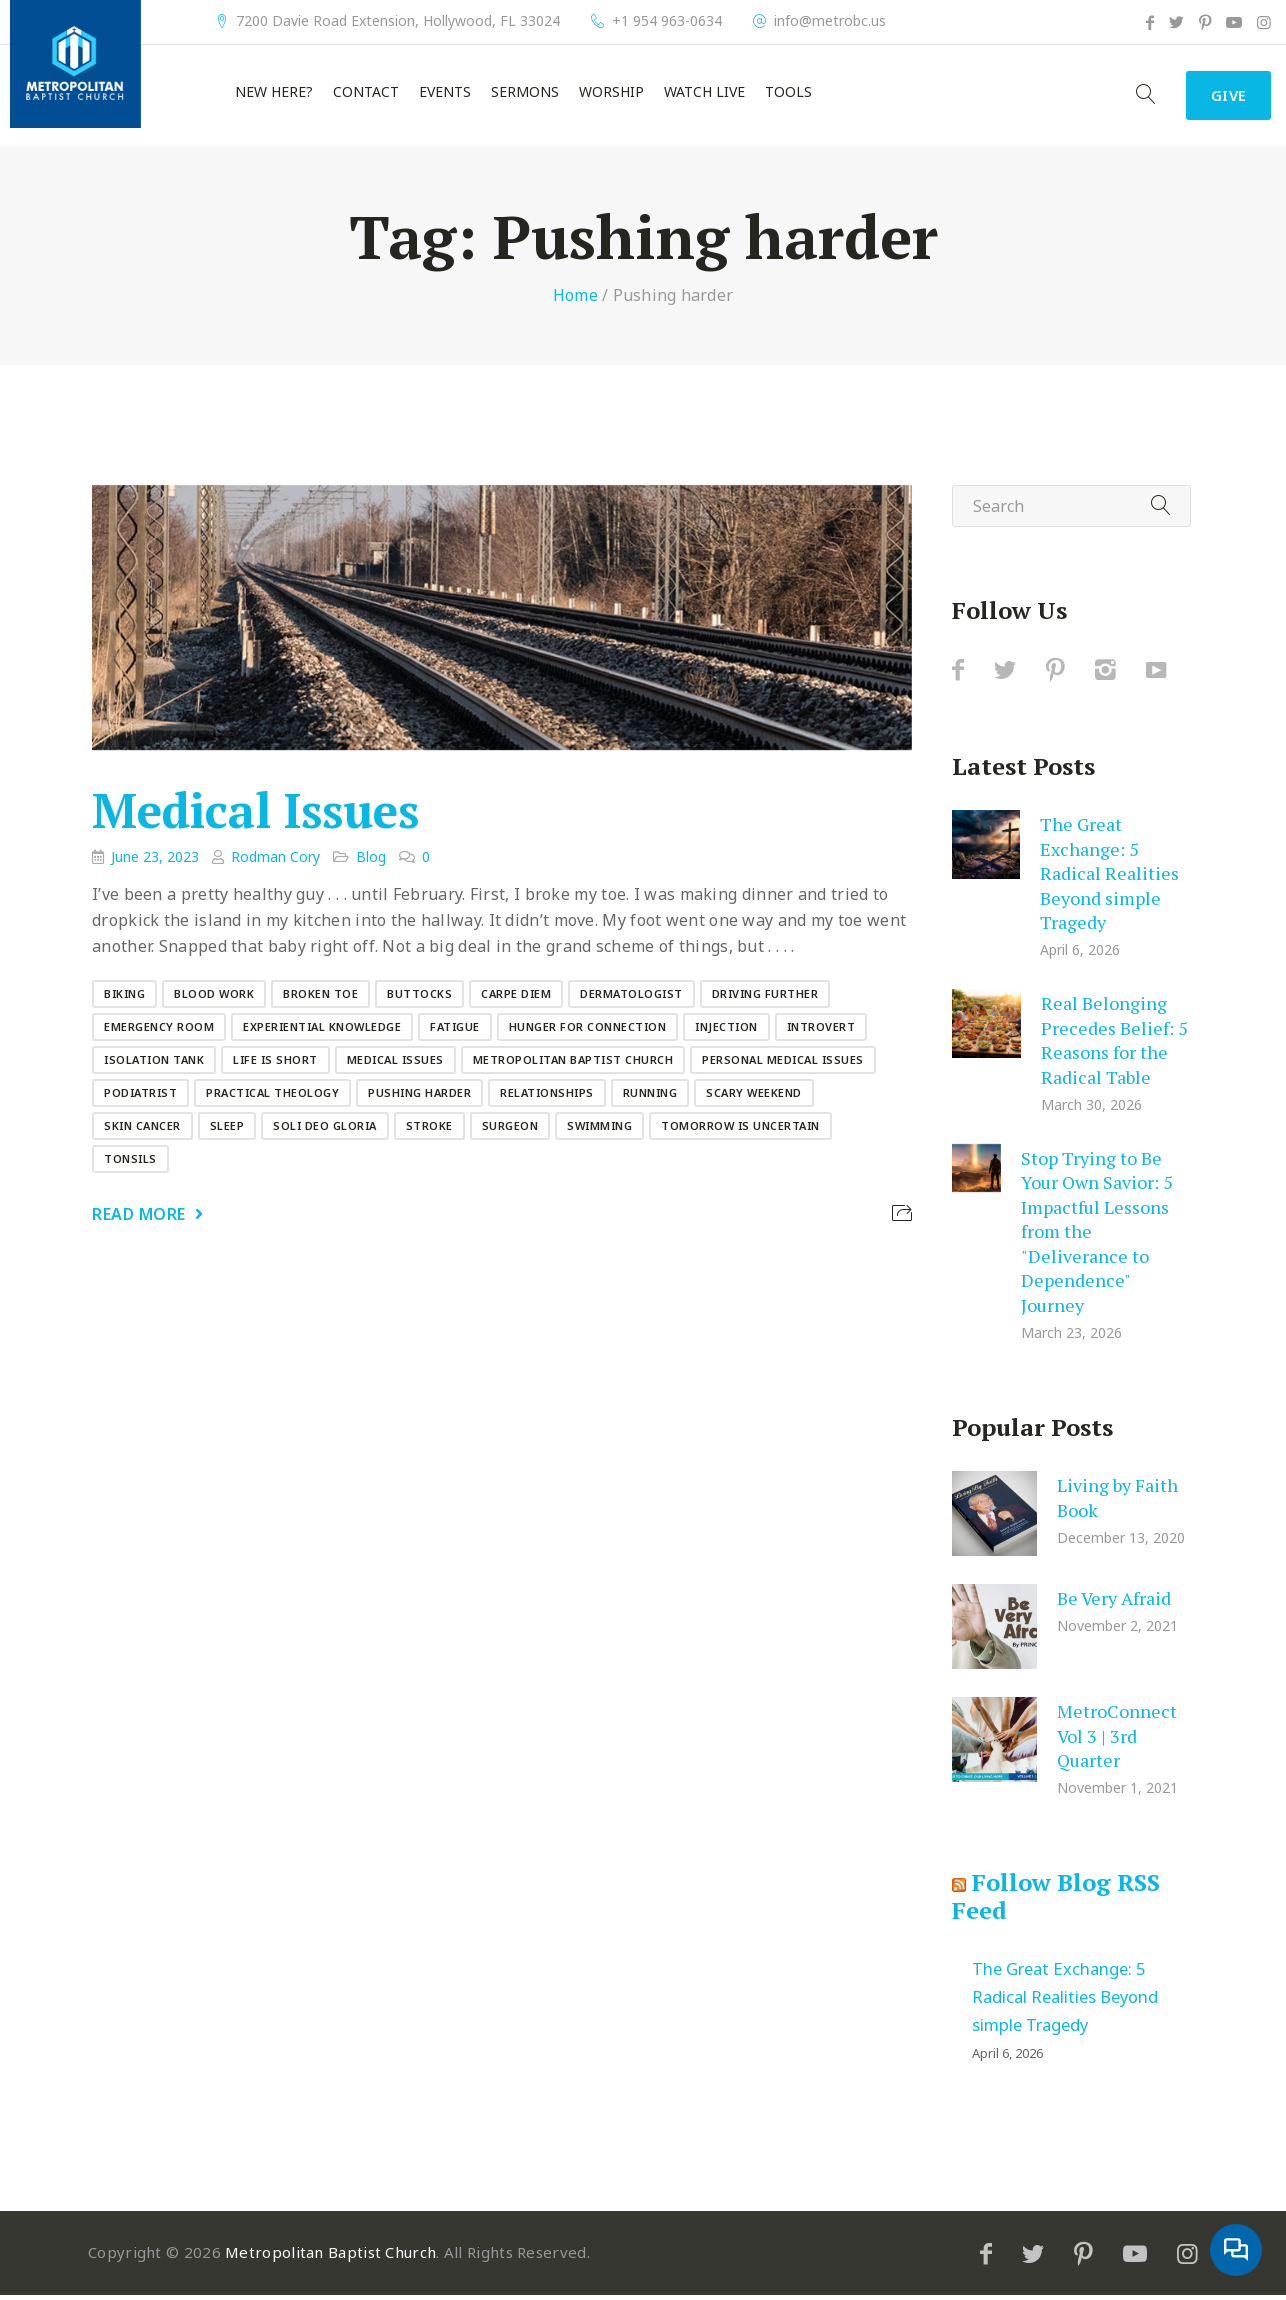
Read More (139, 1219)
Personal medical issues (783, 1064)
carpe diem (516, 998)
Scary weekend (754, 1097)
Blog (371, 861)
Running (650, 1097)
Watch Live (704, 95)
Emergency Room (159, 1031)
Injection (726, 1031)
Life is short (275, 1064)
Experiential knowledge (322, 1031)
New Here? (274, 95)
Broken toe (320, 998)
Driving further (765, 998)
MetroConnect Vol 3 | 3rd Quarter (1117, 1740)
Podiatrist (140, 1097)
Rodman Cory (275, 861)
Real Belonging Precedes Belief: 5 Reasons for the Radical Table (1114, 1045)
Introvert (821, 1031)
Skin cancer (142, 1130)
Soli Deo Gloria (325, 1130)
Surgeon (510, 1130)
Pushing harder (419, 1097)
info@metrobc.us (830, 21)
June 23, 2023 (155, 861)
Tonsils (130, 1163)
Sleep (227, 1130)
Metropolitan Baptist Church (573, 1064)
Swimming (599, 1130)
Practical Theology (272, 1097)
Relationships (547, 1097)
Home (575, 300)
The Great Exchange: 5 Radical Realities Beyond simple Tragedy (1109, 878)
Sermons (525, 95)
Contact (366, 95)
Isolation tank (154, 1064)
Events (445, 95)
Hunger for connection (588, 1031)
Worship (611, 95)
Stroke (429, 1130)
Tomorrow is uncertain (740, 1130)
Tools (788, 95)
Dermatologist (631, 998)
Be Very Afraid (1114, 1603)
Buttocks (419, 998)
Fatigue (455, 1031)
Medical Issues (255, 816)
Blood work (214, 998)
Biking (124, 998)
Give (1222, 98)
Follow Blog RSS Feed (1056, 1901)
